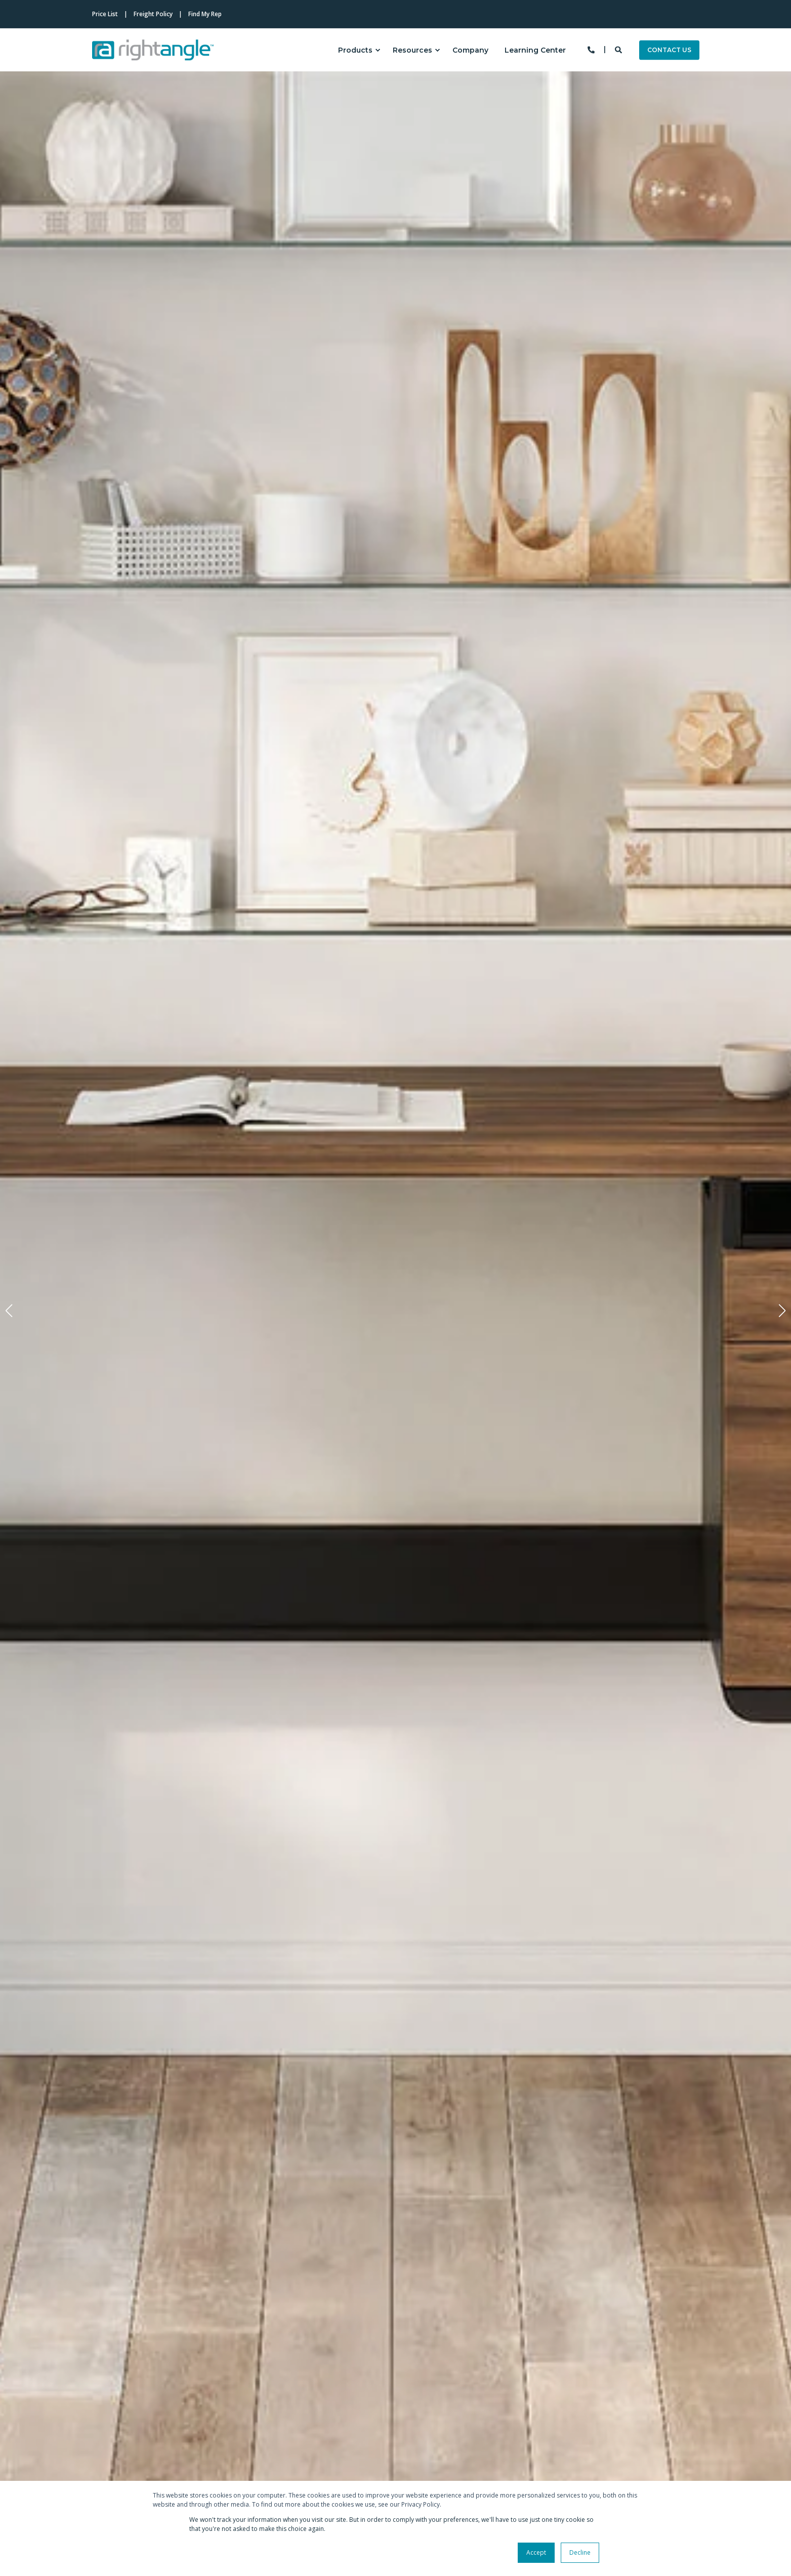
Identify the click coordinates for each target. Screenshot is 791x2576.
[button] (9, 1310)
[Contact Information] (591, 49)
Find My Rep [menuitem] (205, 14)
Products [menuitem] (355, 50)
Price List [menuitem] (105, 14)
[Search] (619, 49)
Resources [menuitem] (412, 50)
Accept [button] (536, 2552)
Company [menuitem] (470, 50)
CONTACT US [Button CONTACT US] (669, 50)
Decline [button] (580, 2552)
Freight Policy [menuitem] (153, 14)
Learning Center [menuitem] (535, 50)
